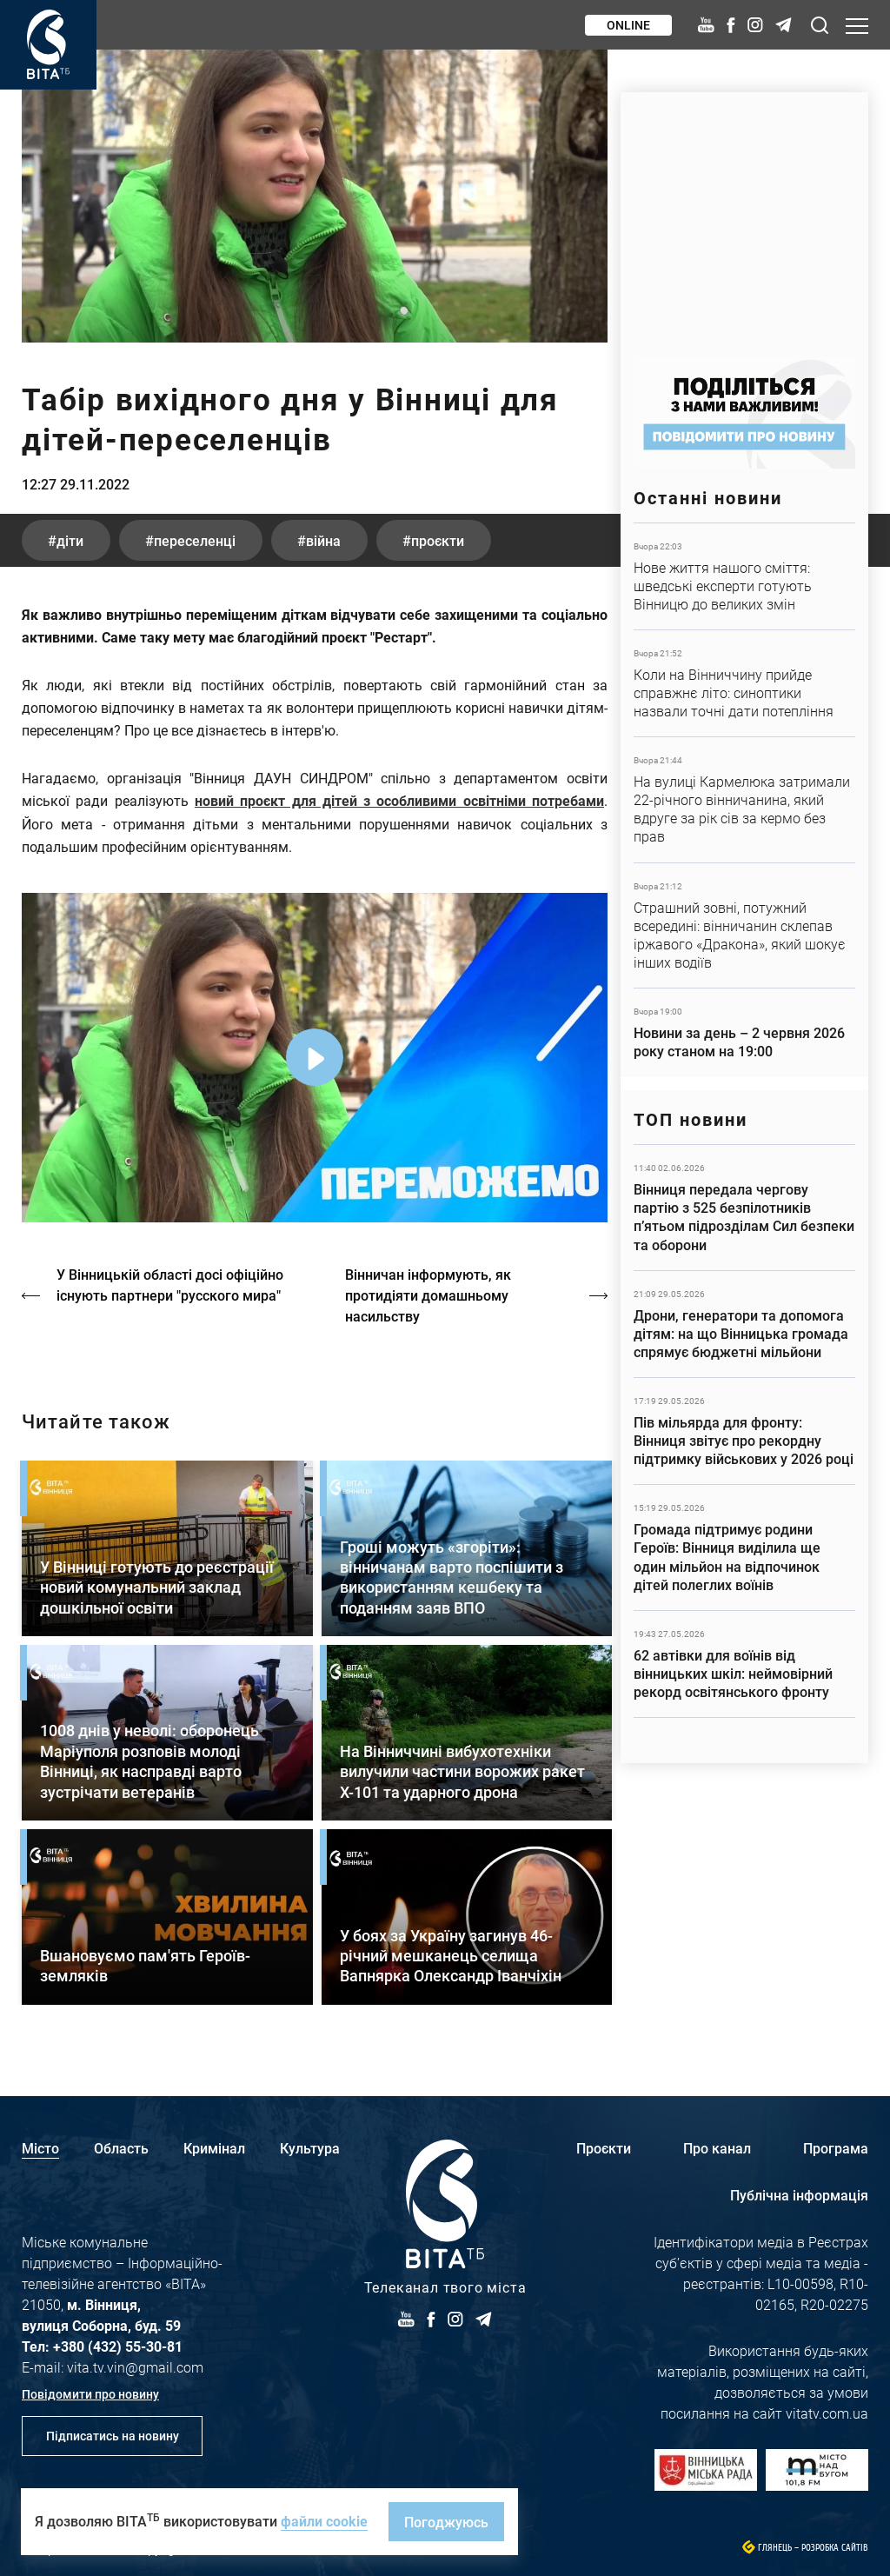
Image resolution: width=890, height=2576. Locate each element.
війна (323, 540)
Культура (310, 2148)
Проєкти (603, 2148)
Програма (835, 2148)
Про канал (717, 2148)
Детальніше (744, 576)
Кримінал (214, 2148)
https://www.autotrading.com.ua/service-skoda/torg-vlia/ (744, 216)
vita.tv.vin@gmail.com (135, 2367)
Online (628, 25)
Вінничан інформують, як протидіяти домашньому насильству (428, 1295)
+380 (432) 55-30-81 (118, 2346)
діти (69, 540)
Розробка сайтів (834, 2548)
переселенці (195, 540)
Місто (40, 2148)
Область (121, 2148)
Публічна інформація (799, 2195)
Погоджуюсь (446, 2522)
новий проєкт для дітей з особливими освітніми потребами (399, 800)
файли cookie (324, 2521)
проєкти (437, 540)
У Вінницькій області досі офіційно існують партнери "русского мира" (169, 1284)
